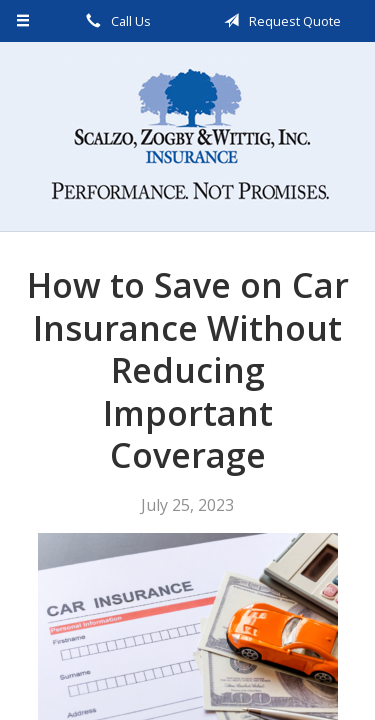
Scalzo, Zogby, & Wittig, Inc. (188, 136)
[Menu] (23, 21)
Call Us (115, 21)
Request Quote (279, 21)
